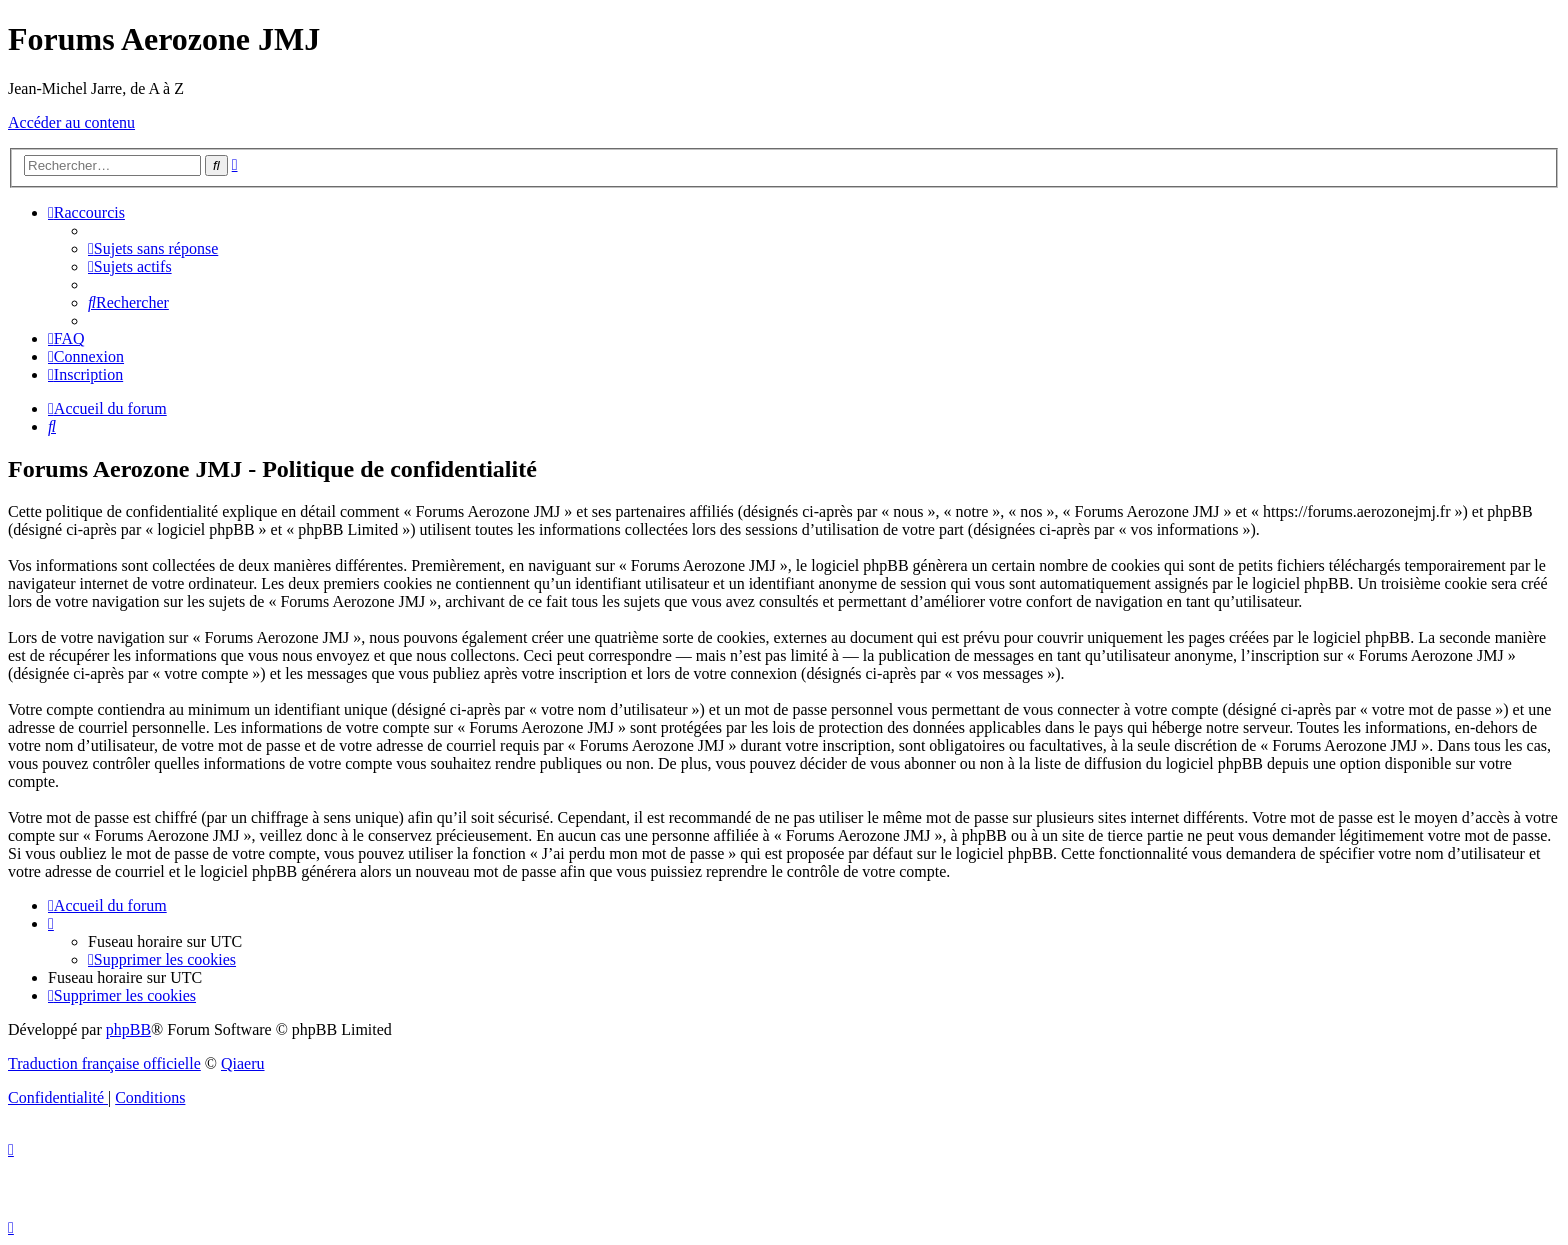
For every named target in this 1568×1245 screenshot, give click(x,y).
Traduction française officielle (104, 1063)
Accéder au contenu (71, 122)
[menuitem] (153, 248)
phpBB (128, 1029)
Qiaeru (243, 1063)
